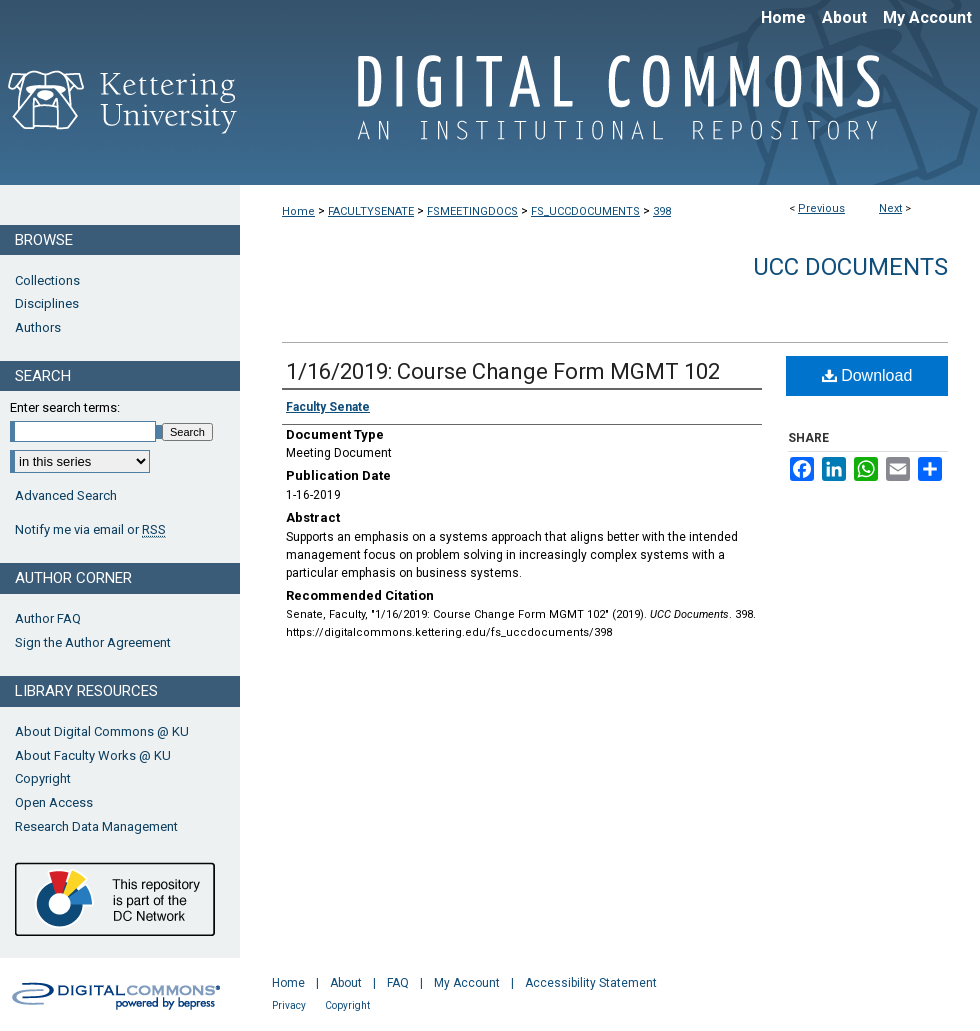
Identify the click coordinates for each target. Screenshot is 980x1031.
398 (662, 211)
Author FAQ (48, 618)
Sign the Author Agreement (93, 642)
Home (298, 211)
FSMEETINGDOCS (472, 211)
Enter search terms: (65, 407)
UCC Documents (850, 267)
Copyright (43, 778)
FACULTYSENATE (371, 211)
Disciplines (47, 303)
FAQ (398, 983)
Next (890, 208)
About (346, 983)
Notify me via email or (90, 530)
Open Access (54, 802)
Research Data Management (96, 826)
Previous (821, 208)
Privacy (289, 1005)
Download (867, 375)
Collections (47, 280)
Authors (38, 327)
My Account (467, 983)
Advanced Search (66, 495)
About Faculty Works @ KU (93, 755)
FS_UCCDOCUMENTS (585, 211)
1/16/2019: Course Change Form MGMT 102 (503, 371)
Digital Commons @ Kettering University (610, 108)
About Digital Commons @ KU (102, 731)
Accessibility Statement (591, 983)
